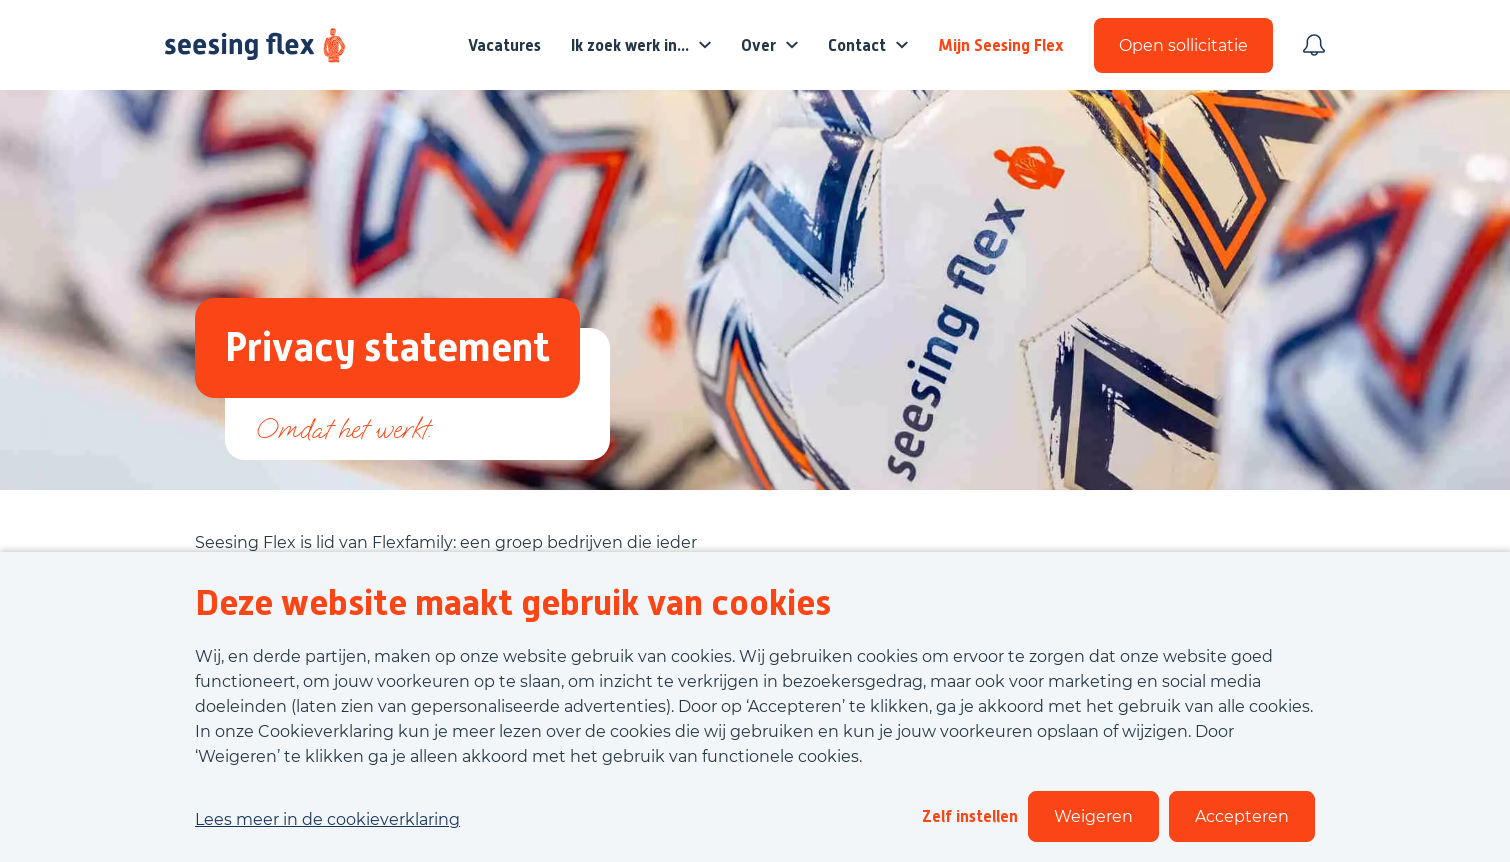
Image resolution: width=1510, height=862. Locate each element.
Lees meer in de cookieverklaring (327, 819)
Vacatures (504, 45)
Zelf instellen (970, 816)
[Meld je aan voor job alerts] (1314, 45)
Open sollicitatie (1183, 45)
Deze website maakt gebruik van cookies (513, 603)
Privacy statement (387, 347)
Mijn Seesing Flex (1001, 45)
